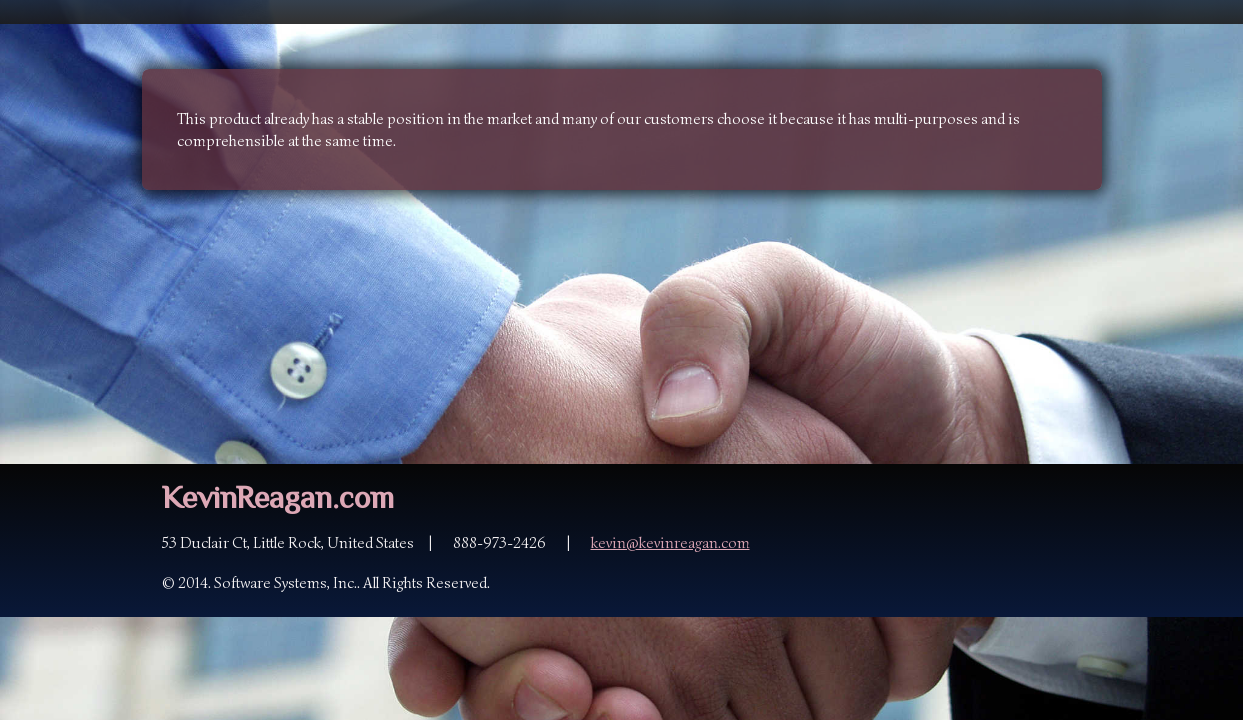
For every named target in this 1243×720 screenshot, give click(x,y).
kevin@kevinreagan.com (670, 542)
